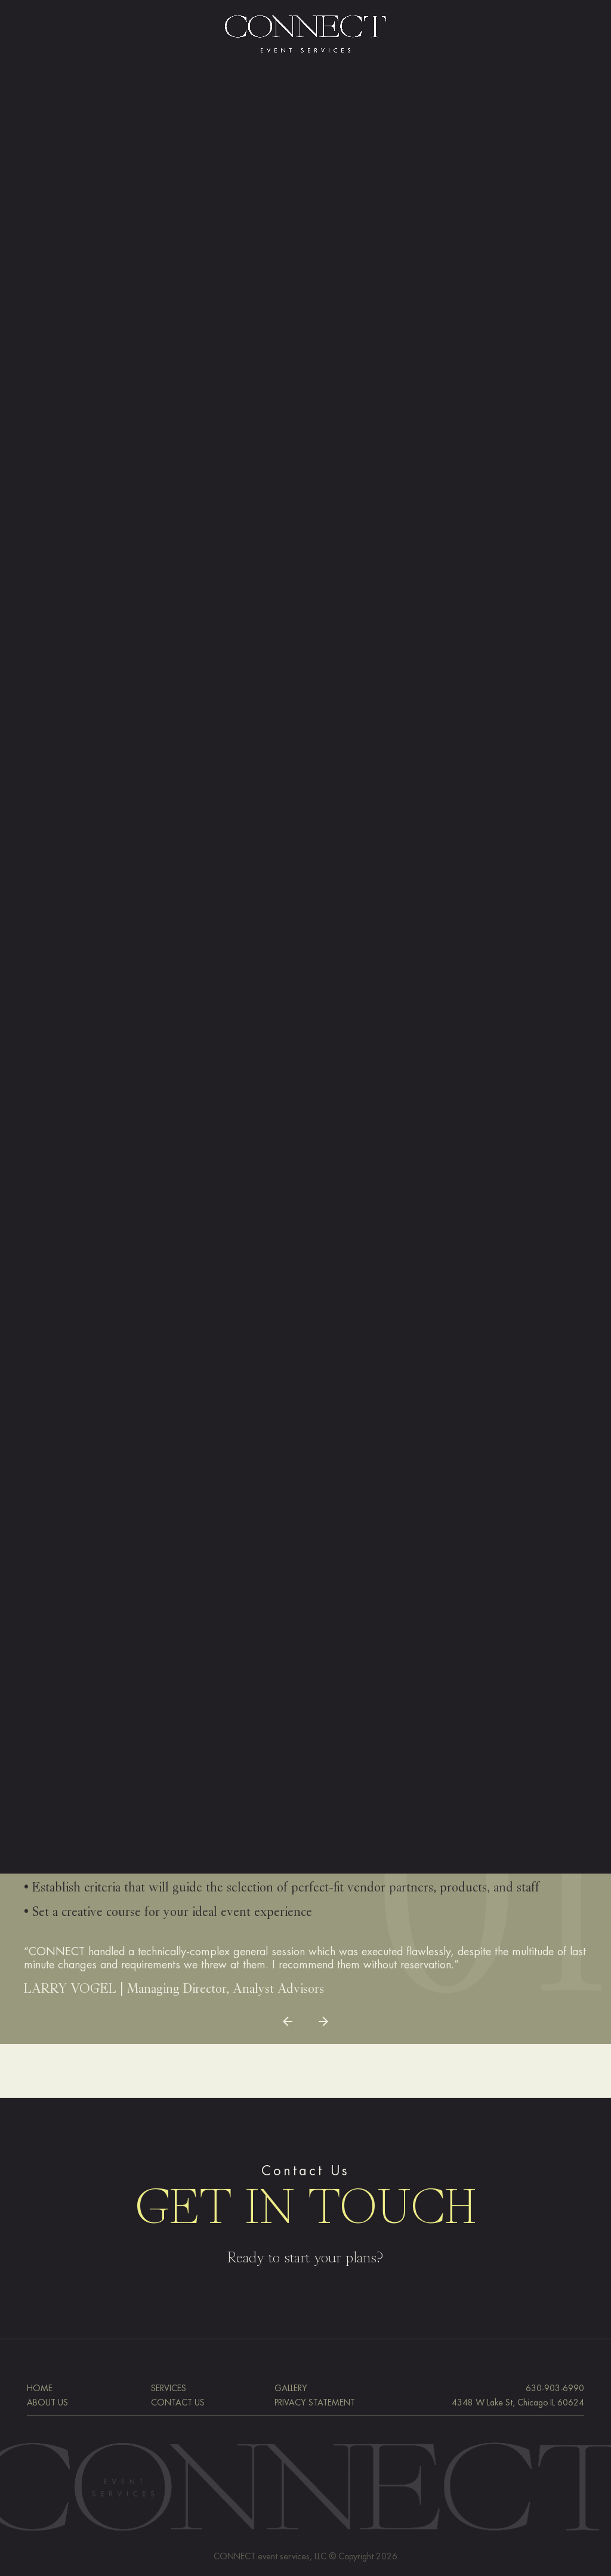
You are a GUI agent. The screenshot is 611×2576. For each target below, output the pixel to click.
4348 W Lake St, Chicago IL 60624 (518, 2402)
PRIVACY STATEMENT (314, 2402)
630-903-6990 (555, 2388)
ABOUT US (47, 2402)
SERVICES (168, 2388)
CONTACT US (178, 2402)
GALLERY (290, 2388)
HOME (40, 2388)
